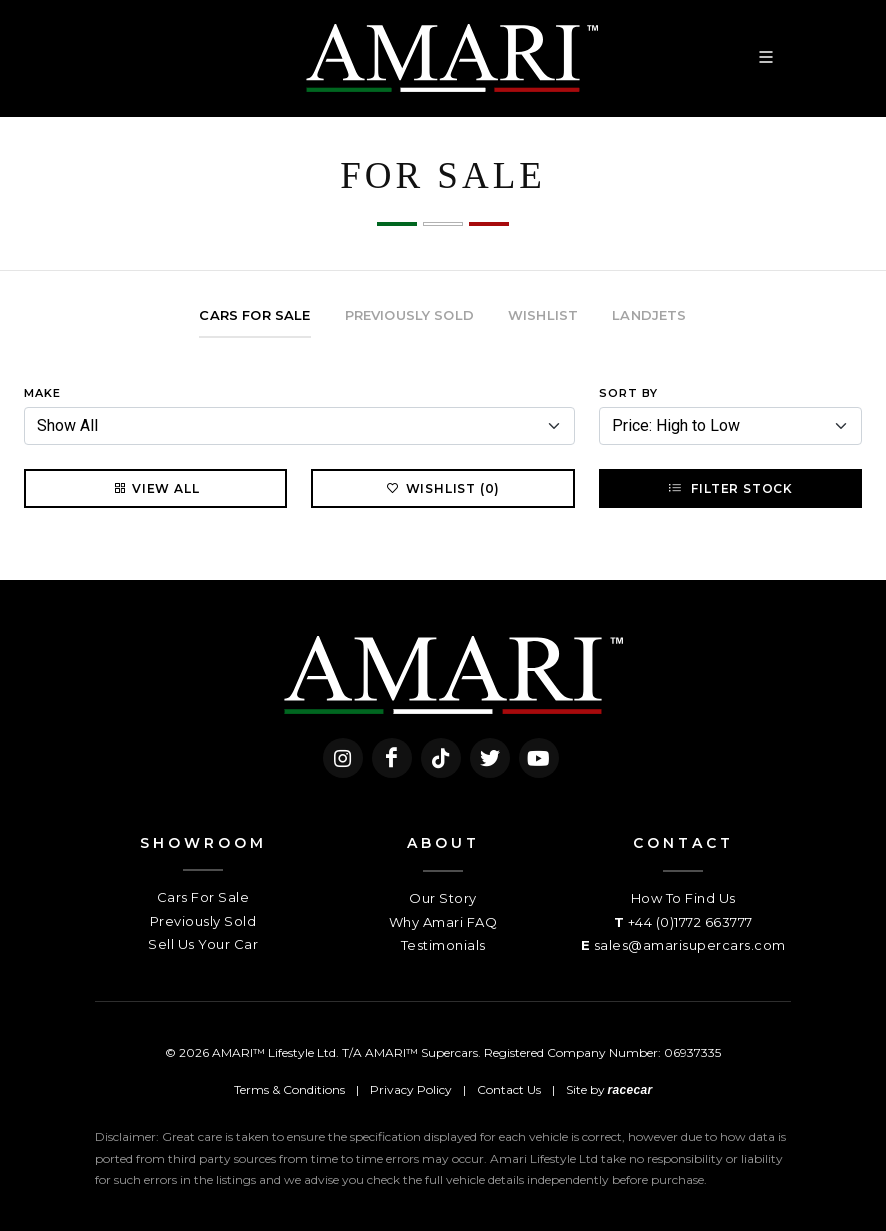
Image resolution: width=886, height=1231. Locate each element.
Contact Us (509, 1089)
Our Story (443, 898)
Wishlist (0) (443, 488)
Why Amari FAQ (443, 922)
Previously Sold (203, 921)
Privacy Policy (411, 1089)
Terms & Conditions (289, 1089)
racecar (630, 1090)
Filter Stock (730, 488)
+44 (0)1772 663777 (690, 922)
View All (155, 488)
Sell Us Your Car (203, 944)
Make (42, 393)
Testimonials (443, 945)
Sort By (628, 393)
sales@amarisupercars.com (690, 945)
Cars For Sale (203, 897)
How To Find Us (683, 898)
